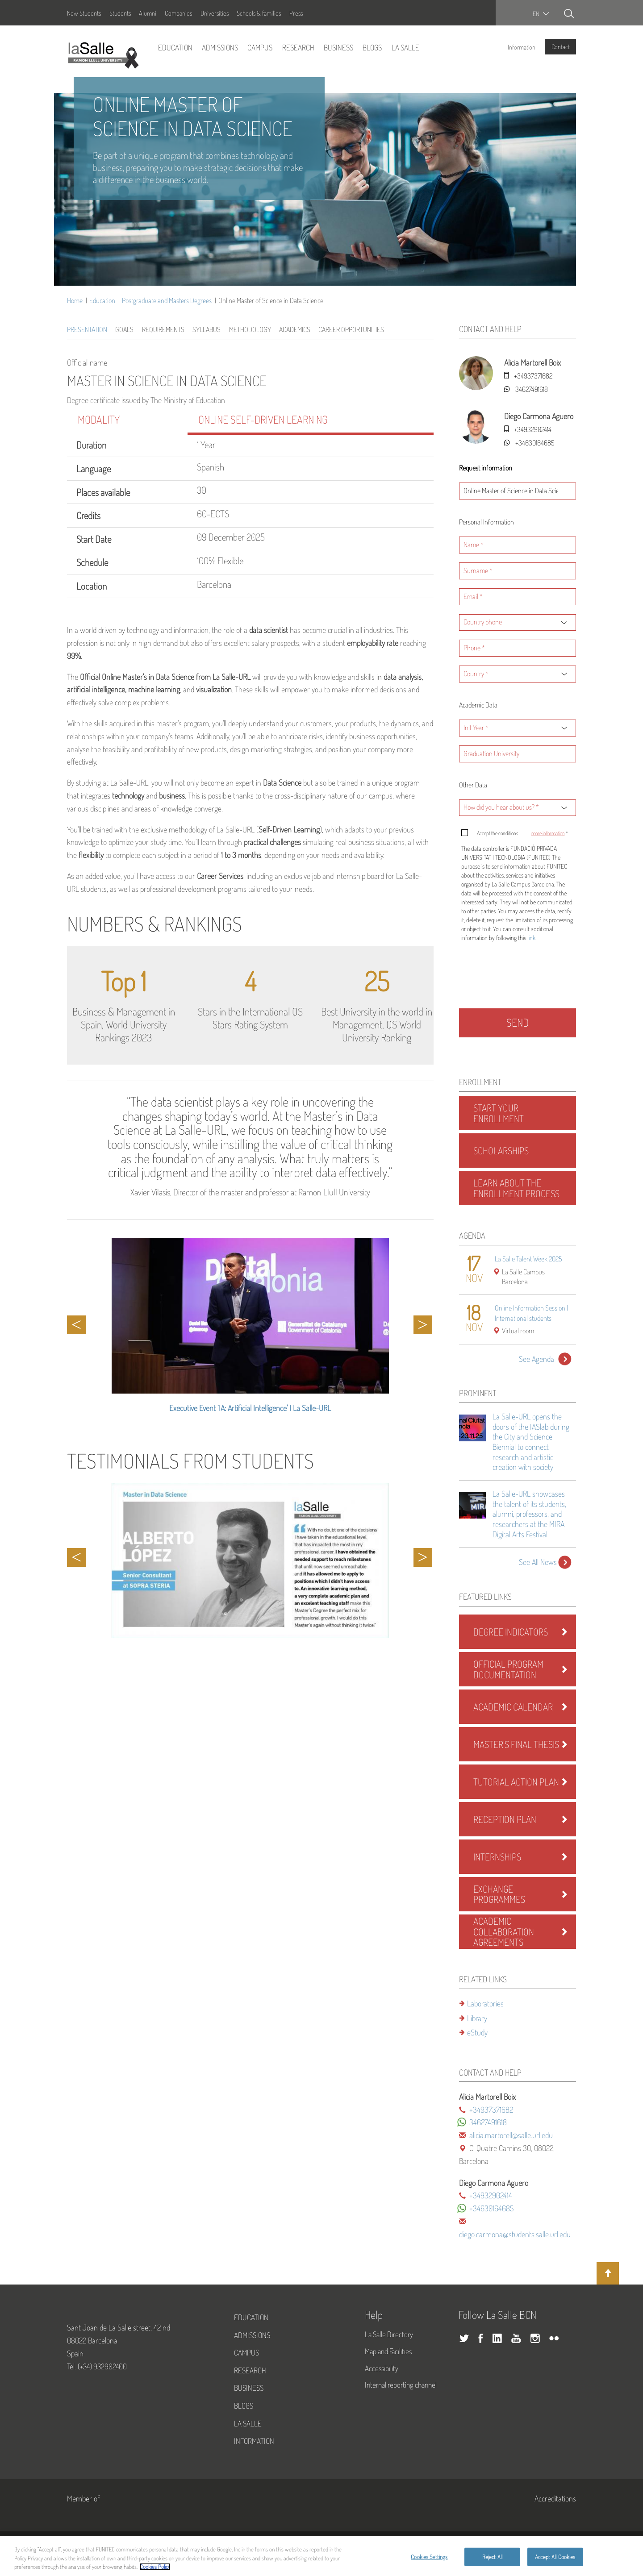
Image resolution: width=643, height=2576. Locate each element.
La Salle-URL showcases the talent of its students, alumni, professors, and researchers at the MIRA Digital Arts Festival (529, 1514)
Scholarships (501, 1150)
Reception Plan (504, 1819)
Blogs (372, 47)
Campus (259, 47)
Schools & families (259, 13)
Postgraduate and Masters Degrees (167, 300)
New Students (84, 13)
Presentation (87, 329)
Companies (178, 13)
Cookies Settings (429, 2556)
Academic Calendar (513, 1707)
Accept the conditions (522, 833)
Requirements (163, 329)
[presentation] (520, 978)
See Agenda (536, 1359)
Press (296, 13)
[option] (250, 1330)
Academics (294, 329)
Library (477, 2018)
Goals (124, 329)
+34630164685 (534, 442)
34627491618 (531, 389)
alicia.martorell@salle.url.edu (511, 2135)
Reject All (492, 2556)
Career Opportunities (351, 329)
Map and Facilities (388, 2351)
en (536, 13)
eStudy (477, 2032)
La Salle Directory (389, 2334)
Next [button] (422, 1324)
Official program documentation (508, 1669)
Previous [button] (76, 1324)
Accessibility (381, 2368)
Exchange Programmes (499, 1894)
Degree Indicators (510, 1632)
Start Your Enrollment (498, 1113)
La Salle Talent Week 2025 (528, 1258)
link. (531, 937)
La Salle (405, 47)
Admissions (220, 47)
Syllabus (206, 329)
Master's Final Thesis (516, 1744)
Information (521, 47)
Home (75, 300)
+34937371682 (533, 375)
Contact (560, 46)
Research (298, 47)
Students (120, 13)
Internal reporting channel (401, 2384)
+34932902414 (532, 429)
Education (175, 47)
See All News (538, 1562)
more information (548, 833)
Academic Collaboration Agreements (503, 1931)
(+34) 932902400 (102, 2366)
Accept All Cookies (555, 2556)
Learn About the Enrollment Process (516, 1188)
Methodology (250, 329)
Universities (214, 13)
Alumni (147, 13)
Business (338, 47)
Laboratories (485, 2003)
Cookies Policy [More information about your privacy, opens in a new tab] (155, 2566)
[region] (321, 2556)
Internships (497, 1857)
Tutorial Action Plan (516, 1782)
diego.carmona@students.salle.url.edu (515, 2234)
